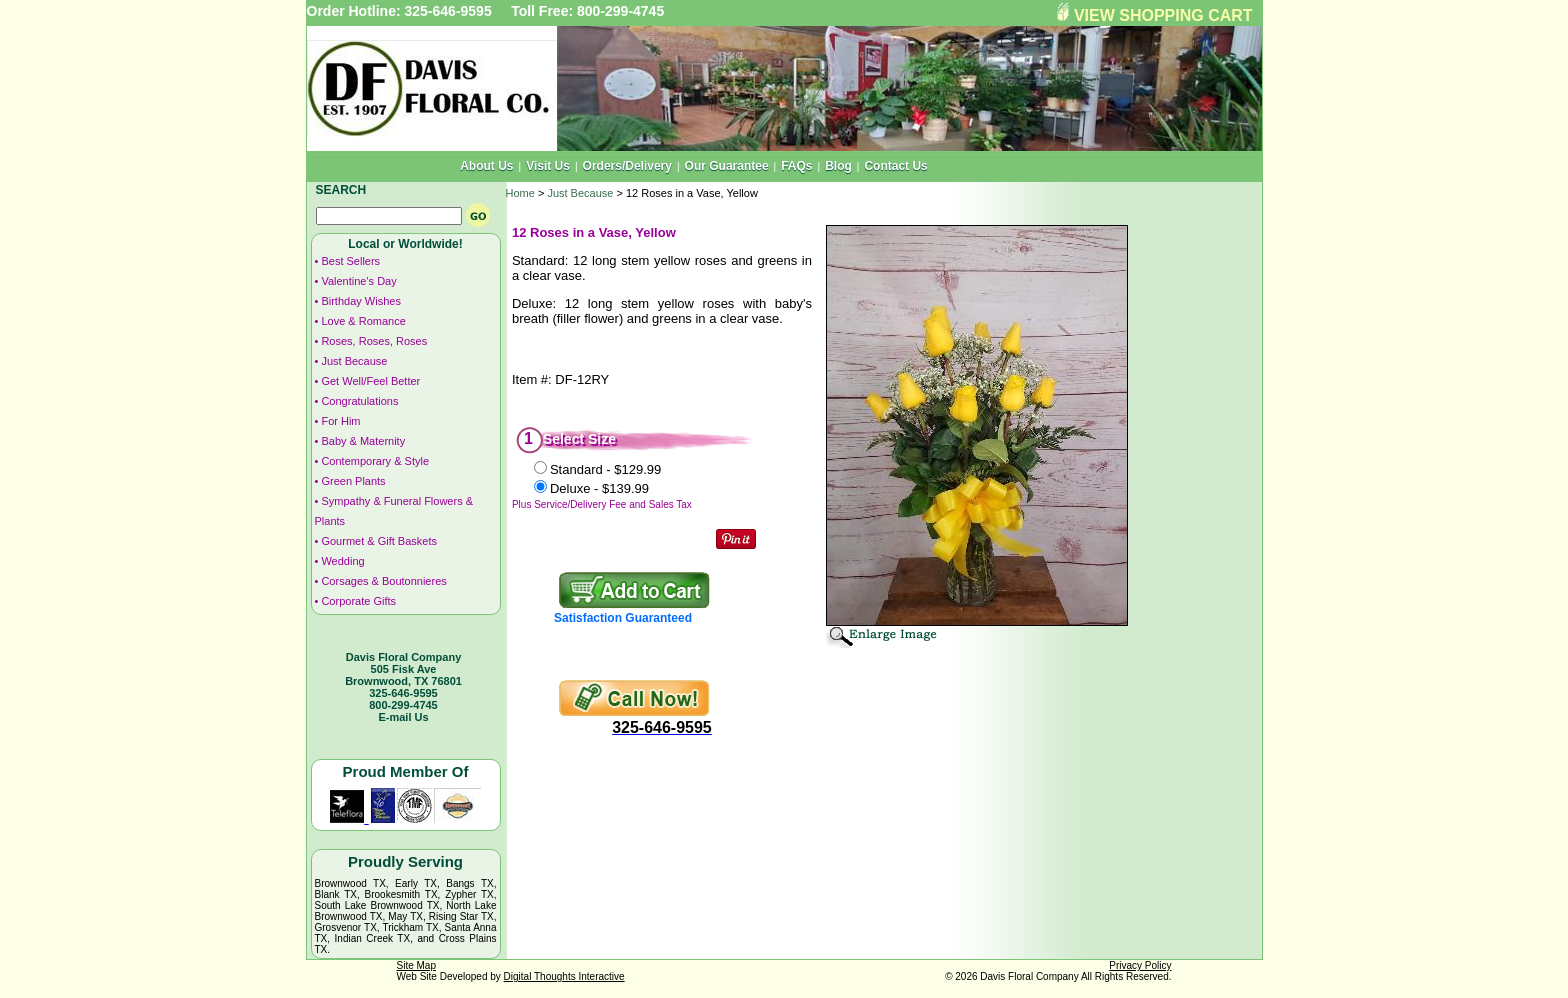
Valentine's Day (358, 281)
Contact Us (895, 166)
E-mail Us (403, 717)
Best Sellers (350, 261)
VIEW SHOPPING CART (1163, 15)
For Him (340, 421)
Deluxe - (599, 488)
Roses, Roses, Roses (374, 341)
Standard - (605, 469)
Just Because (354, 361)
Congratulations (359, 401)
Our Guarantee (727, 166)
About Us (486, 166)
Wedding (342, 561)
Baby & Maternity (363, 441)
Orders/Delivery (627, 166)
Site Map (416, 965)
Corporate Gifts (358, 601)
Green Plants (353, 481)
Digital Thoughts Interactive (564, 976)
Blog (838, 166)
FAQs (796, 166)
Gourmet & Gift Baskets (379, 541)
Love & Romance (363, 321)
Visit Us (548, 166)
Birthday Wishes (360, 301)
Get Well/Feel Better (370, 381)
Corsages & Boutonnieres (383, 581)
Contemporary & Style (375, 461)
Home (520, 193)
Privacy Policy (1140, 965)
